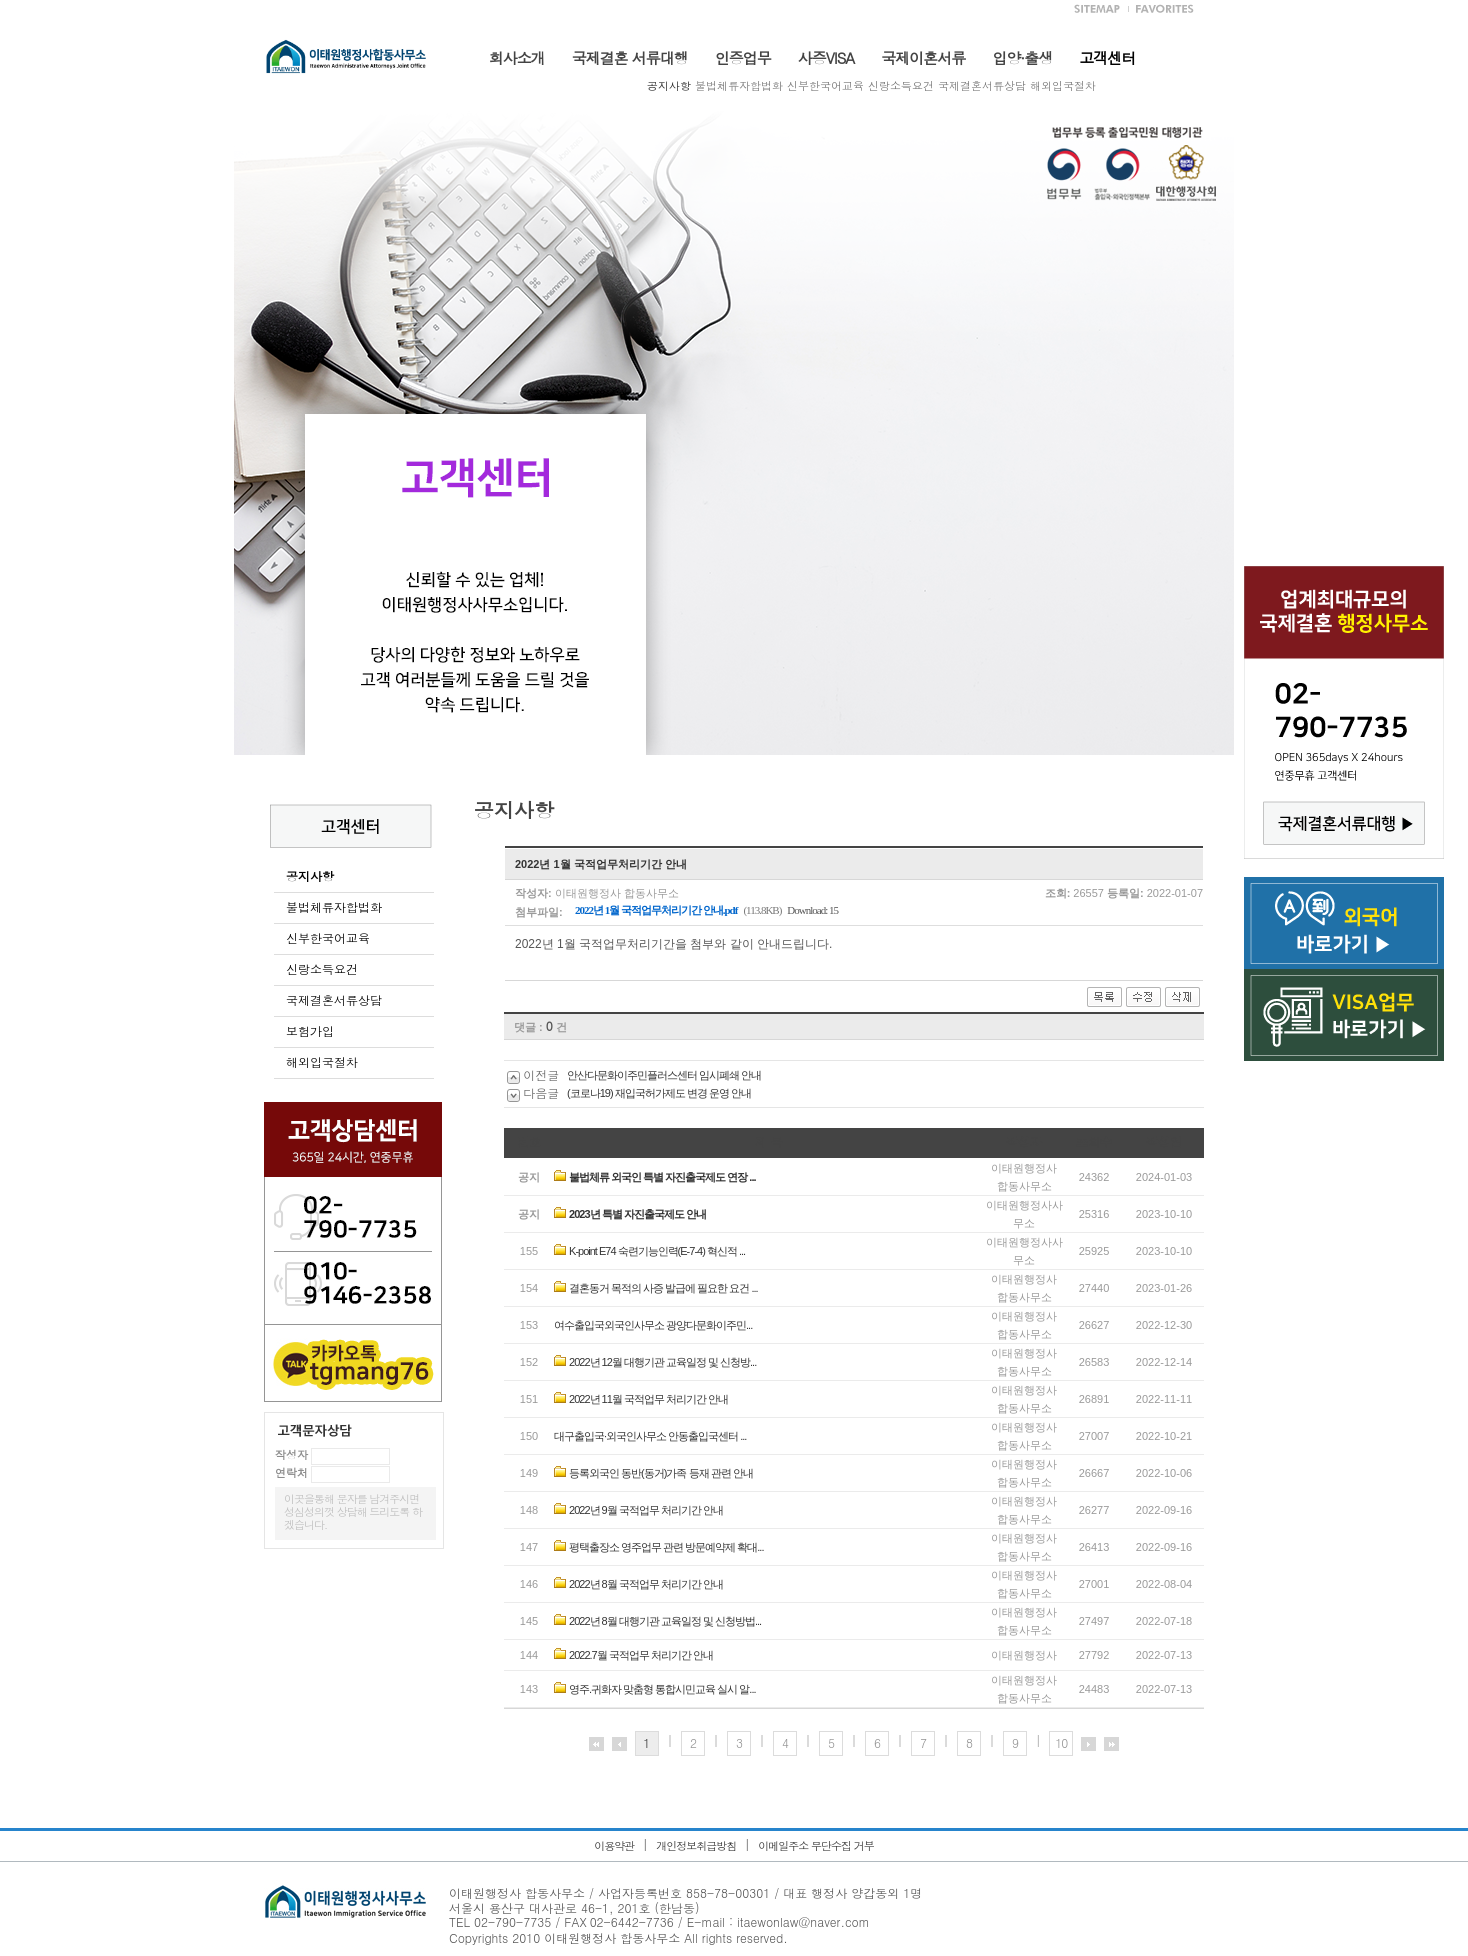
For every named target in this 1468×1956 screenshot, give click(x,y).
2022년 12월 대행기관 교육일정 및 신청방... (662, 1362)
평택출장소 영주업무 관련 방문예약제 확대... (666, 1547)
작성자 (291, 1454)
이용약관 (614, 1845)
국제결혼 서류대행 (630, 57)
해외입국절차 (1063, 85)
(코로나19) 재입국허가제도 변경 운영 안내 (659, 1093)
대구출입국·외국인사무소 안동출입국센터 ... (650, 1436)
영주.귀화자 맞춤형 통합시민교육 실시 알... (662, 1689)
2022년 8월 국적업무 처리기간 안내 (646, 1584)
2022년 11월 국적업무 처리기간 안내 (648, 1399)
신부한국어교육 (825, 85)
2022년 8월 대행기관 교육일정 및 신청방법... (665, 1621)
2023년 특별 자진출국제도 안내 (637, 1214)
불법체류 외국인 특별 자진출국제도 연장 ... (662, 1177)
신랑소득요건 (901, 85)
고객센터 (1107, 57)
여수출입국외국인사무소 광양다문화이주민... (653, 1325)
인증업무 (743, 57)
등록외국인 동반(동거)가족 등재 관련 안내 (661, 1473)
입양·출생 (1022, 57)
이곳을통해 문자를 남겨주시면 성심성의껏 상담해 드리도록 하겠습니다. (353, 1511)
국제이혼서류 (923, 57)
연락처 (291, 1472)
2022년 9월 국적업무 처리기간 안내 (646, 1510)
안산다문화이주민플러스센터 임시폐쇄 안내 (664, 1075)
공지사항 (669, 85)
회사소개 (517, 57)
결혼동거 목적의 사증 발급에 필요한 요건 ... (663, 1288)
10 (1061, 1742)
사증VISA (826, 57)
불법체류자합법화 (739, 85)
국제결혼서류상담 (982, 85)
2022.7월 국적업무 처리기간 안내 (641, 1655)
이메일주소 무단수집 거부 (815, 1845)
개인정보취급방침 (696, 1845)
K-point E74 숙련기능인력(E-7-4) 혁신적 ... (657, 1251)
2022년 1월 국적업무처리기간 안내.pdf (656, 910)
